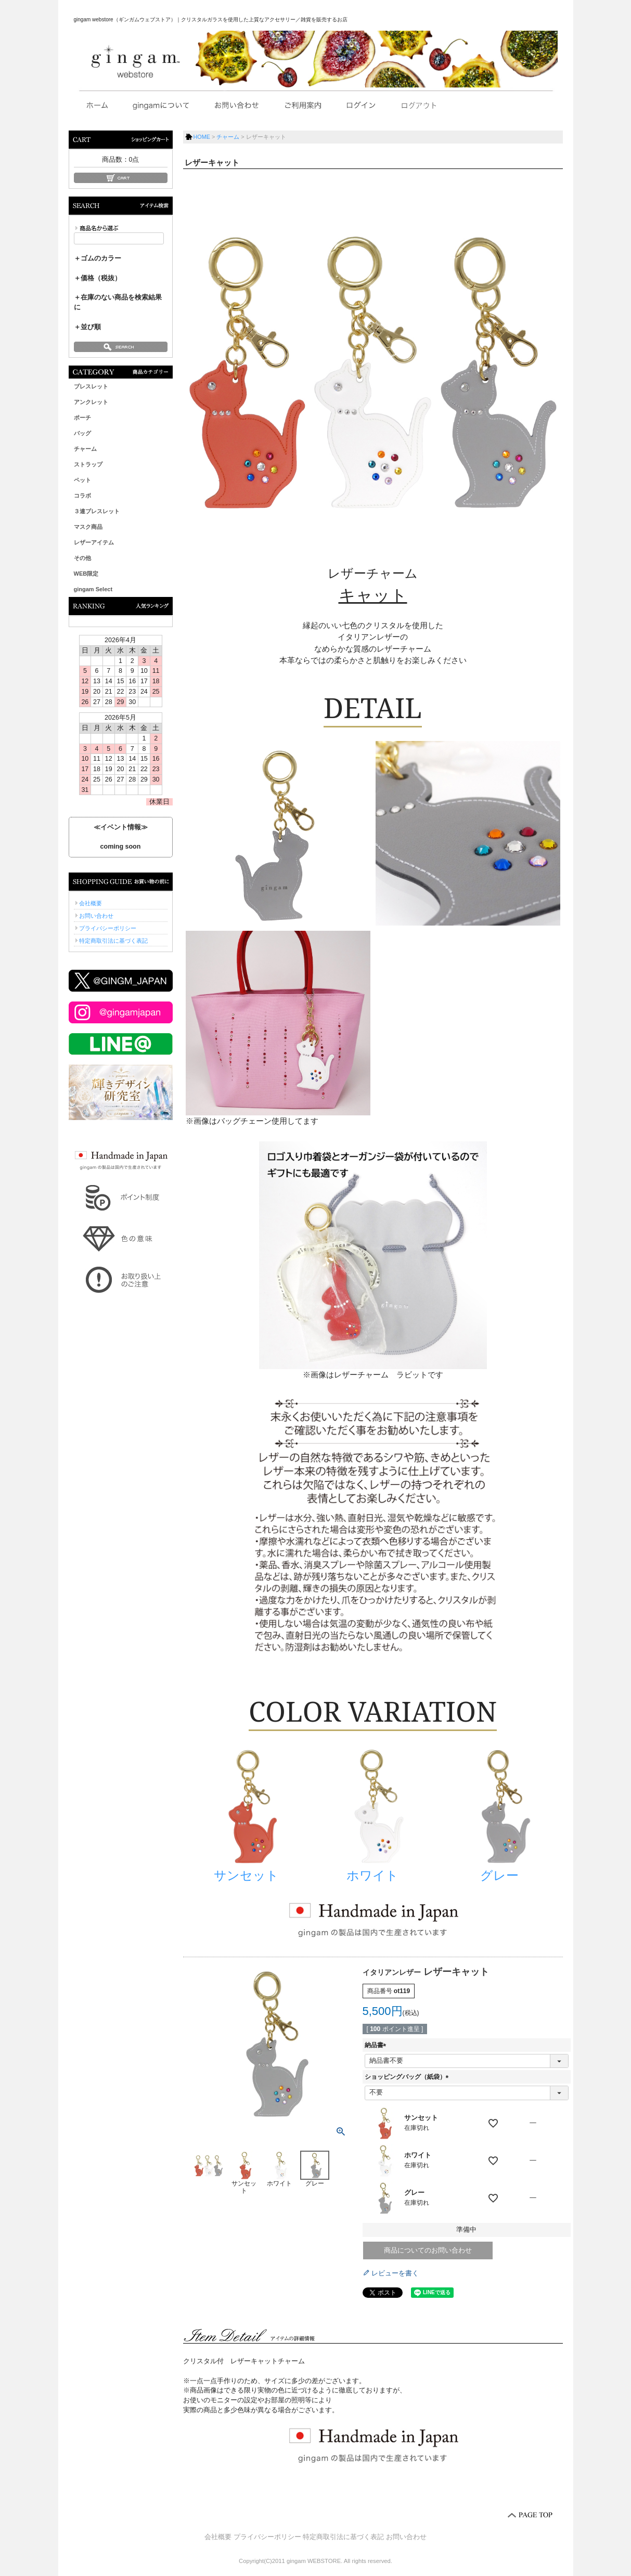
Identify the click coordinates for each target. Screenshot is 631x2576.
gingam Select (93, 589)
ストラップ (88, 464)
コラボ (82, 495)
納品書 (377, 2045)
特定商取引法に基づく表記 (113, 941)
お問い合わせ (96, 916)
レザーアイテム (94, 542)
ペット (82, 480)
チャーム (85, 449)
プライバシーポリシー (107, 928)
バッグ (82, 433)
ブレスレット (91, 386)
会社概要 (90, 903)
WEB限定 (86, 573)
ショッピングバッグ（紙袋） (408, 2076)
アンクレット (91, 402)
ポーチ (82, 417)
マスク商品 (88, 527)
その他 (82, 558)
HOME (202, 137)
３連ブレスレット (97, 511)
